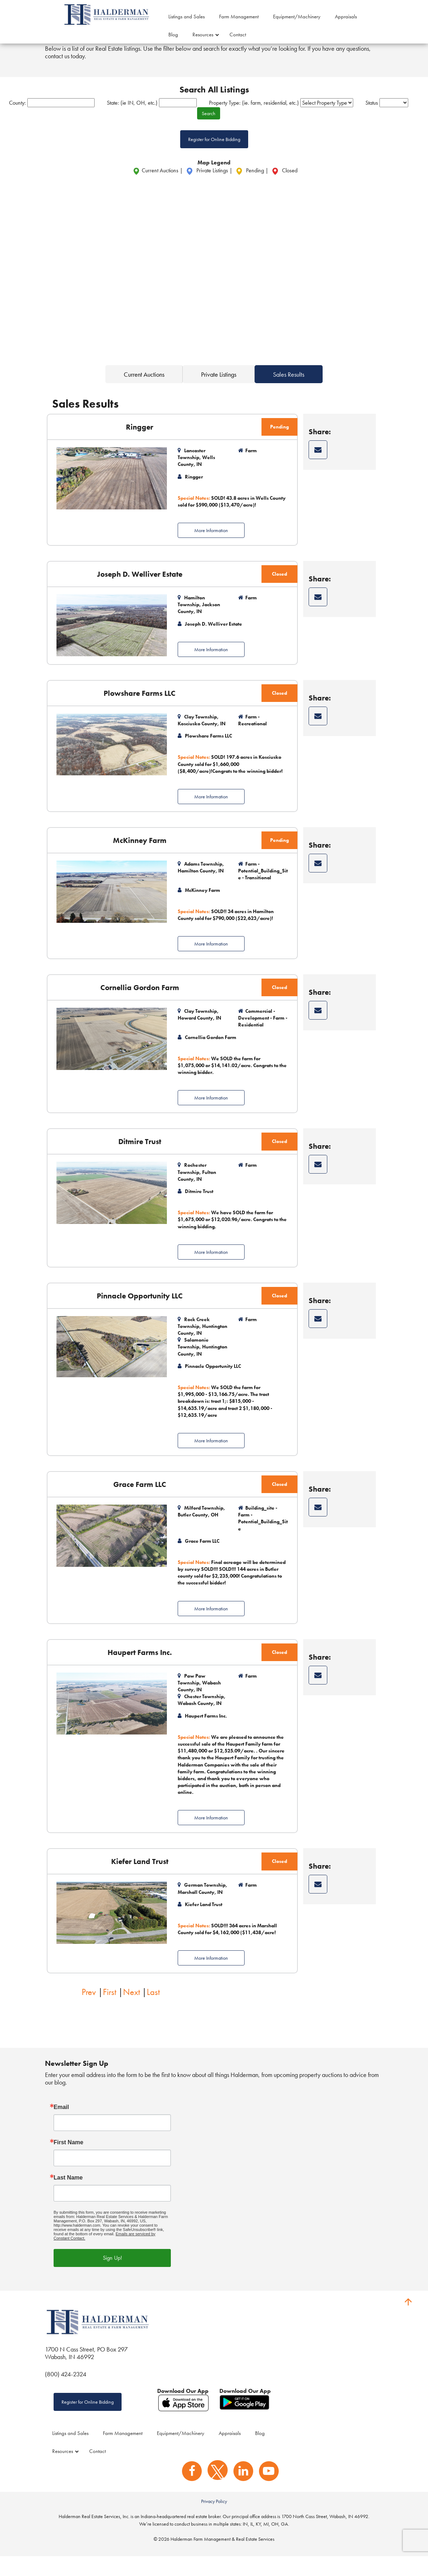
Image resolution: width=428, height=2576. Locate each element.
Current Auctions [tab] (144, 392)
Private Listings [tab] (218, 392)
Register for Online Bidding (214, 156)
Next (131, 2009)
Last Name (68, 2195)
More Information (211, 547)
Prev (89, 2009)
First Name (68, 2160)
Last (153, 2009)
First (109, 2009)
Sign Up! (112, 2275)
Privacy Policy (214, 2521)
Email (61, 2124)
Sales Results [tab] (288, 392)
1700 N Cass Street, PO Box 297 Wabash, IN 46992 (86, 2370)
